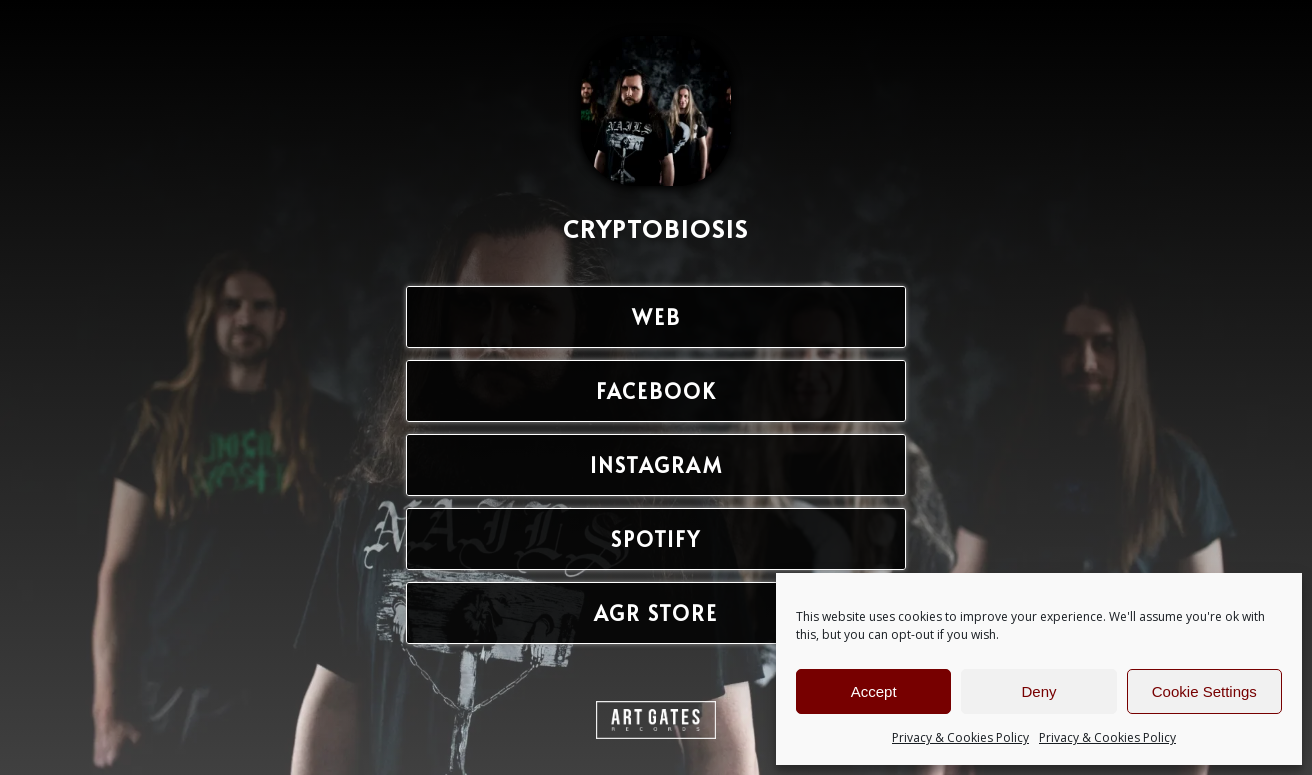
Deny (1038, 691)
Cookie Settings (1204, 691)
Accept (874, 691)
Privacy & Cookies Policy (960, 737)
